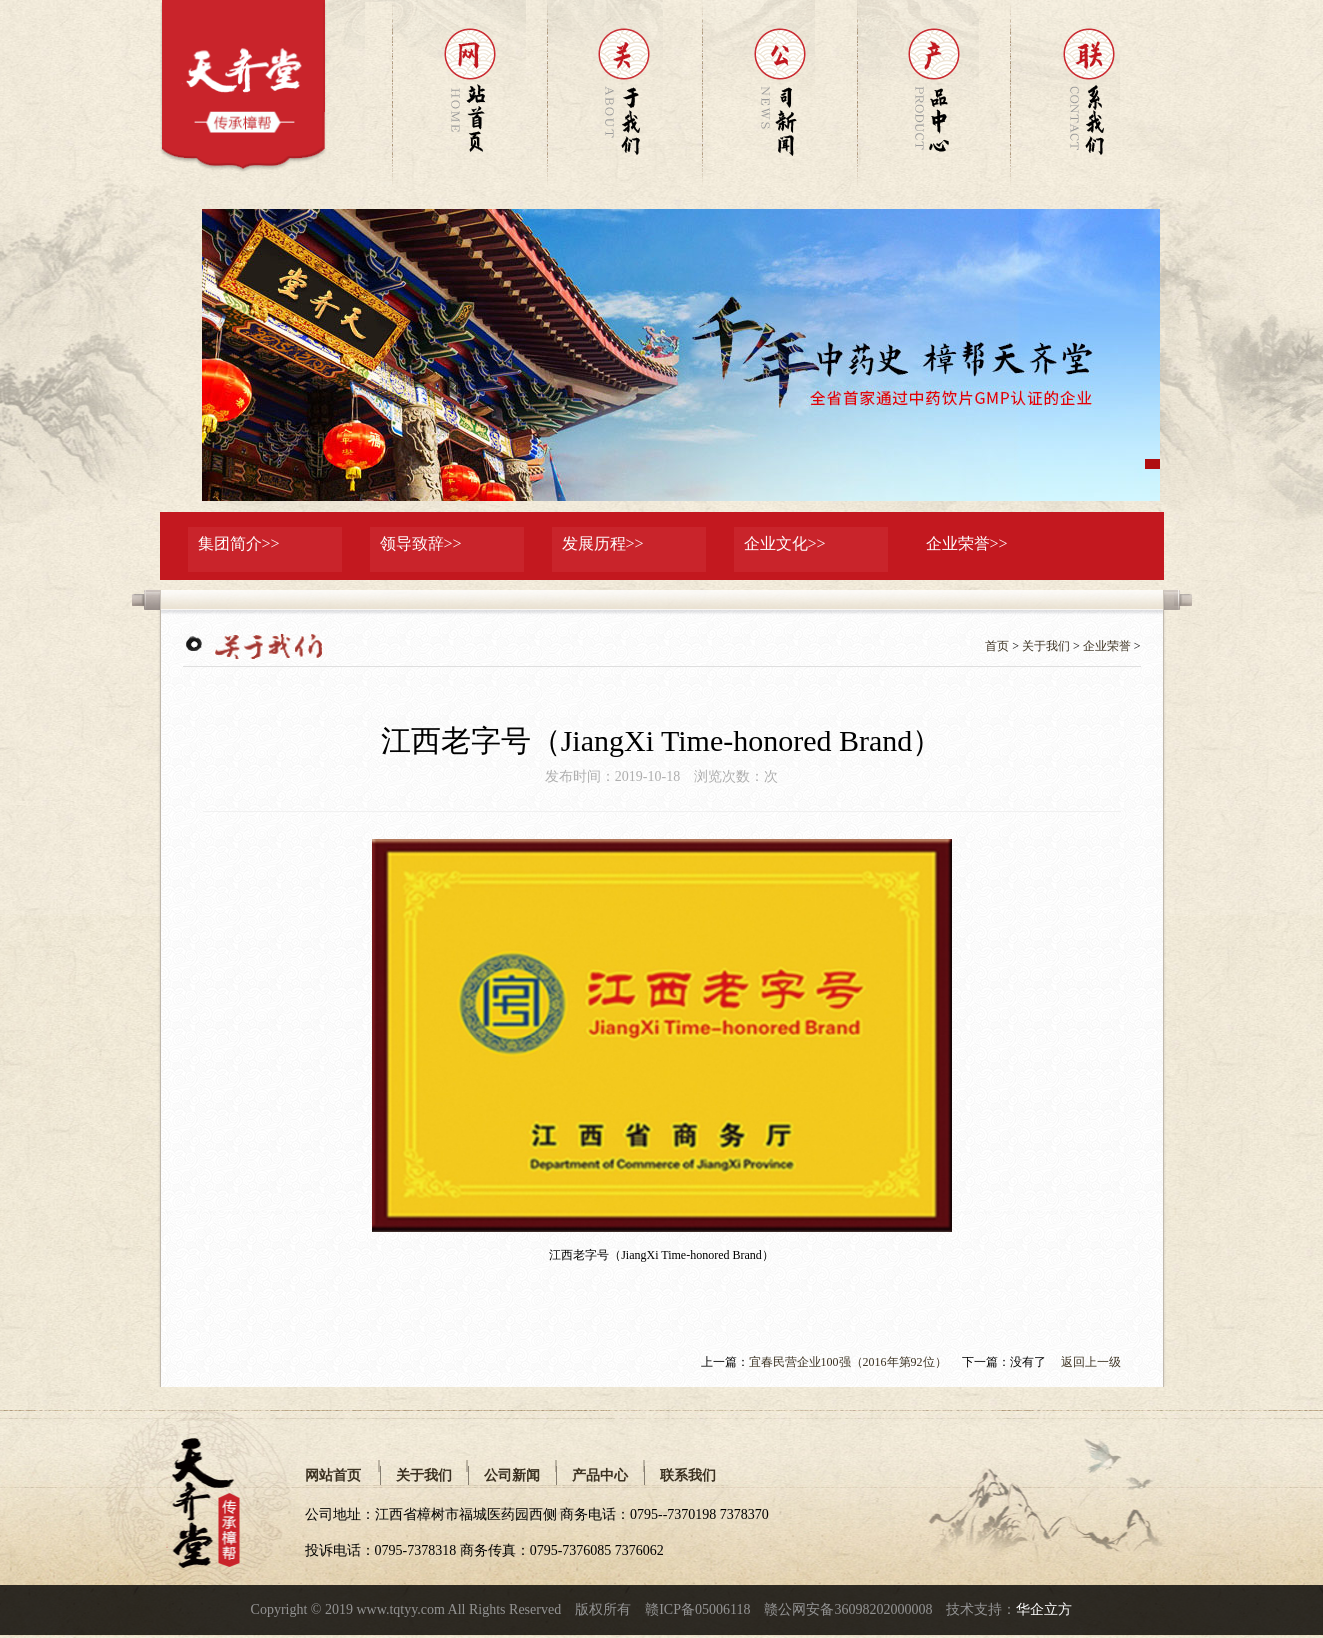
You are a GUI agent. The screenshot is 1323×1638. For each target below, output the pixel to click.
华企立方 (1044, 1609)
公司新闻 (512, 1475)
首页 (997, 646)
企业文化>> (785, 543)
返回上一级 (1091, 1362)
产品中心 (600, 1475)
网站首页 (333, 1475)
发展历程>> (603, 543)
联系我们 (688, 1475)
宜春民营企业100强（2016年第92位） (848, 1362)
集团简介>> (239, 543)
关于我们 (1046, 646)
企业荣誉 (1107, 646)
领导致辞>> (421, 543)
